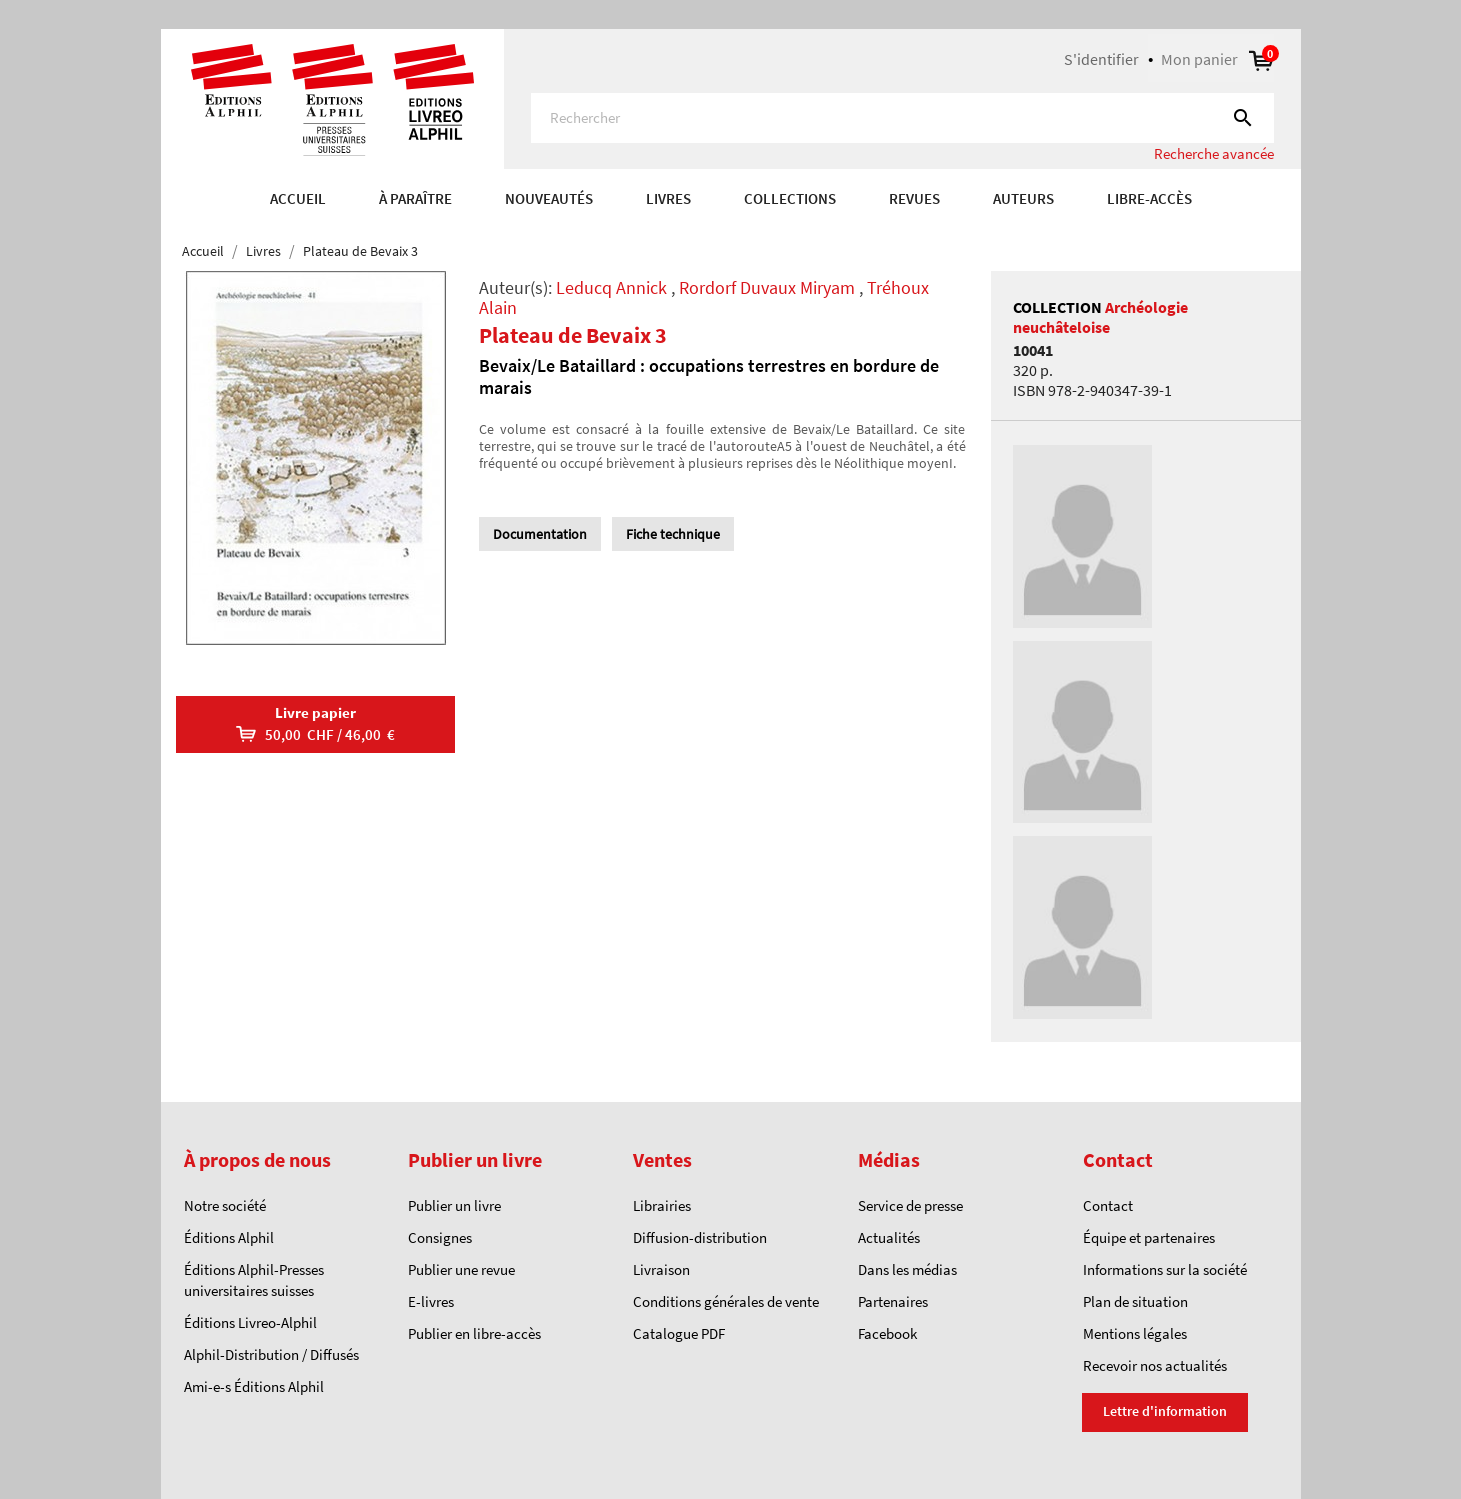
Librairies (662, 1205)
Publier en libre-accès (474, 1333)
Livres (668, 198)
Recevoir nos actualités (1155, 1365)
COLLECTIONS (790, 198)
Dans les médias (907, 1269)
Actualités (889, 1237)
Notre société (225, 1205)
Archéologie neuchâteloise (1100, 317)
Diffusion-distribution (700, 1237)
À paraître (415, 198)
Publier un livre (454, 1205)
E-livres (431, 1301)
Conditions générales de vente (726, 1301)
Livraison (661, 1269)
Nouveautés (549, 198)
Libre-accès (1149, 198)
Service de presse (910, 1205)
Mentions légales (1135, 1333)
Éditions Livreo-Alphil (250, 1322)
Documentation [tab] (540, 534)
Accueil (298, 198)
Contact (1108, 1205)
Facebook (887, 1333)
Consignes (440, 1237)
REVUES (914, 198)
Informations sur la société (1165, 1269)
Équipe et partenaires (1149, 1237)
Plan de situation (1135, 1301)
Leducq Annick (611, 287)
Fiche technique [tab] (673, 534)
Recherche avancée (1214, 153)
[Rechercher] (902, 118)
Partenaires (893, 1301)
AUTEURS (1023, 198)
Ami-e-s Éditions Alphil (254, 1386)
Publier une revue (461, 1269)
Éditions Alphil (229, 1237)
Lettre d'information (1165, 1411)
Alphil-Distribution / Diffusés (271, 1354)
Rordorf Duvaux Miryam (767, 287)
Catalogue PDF (679, 1333)
